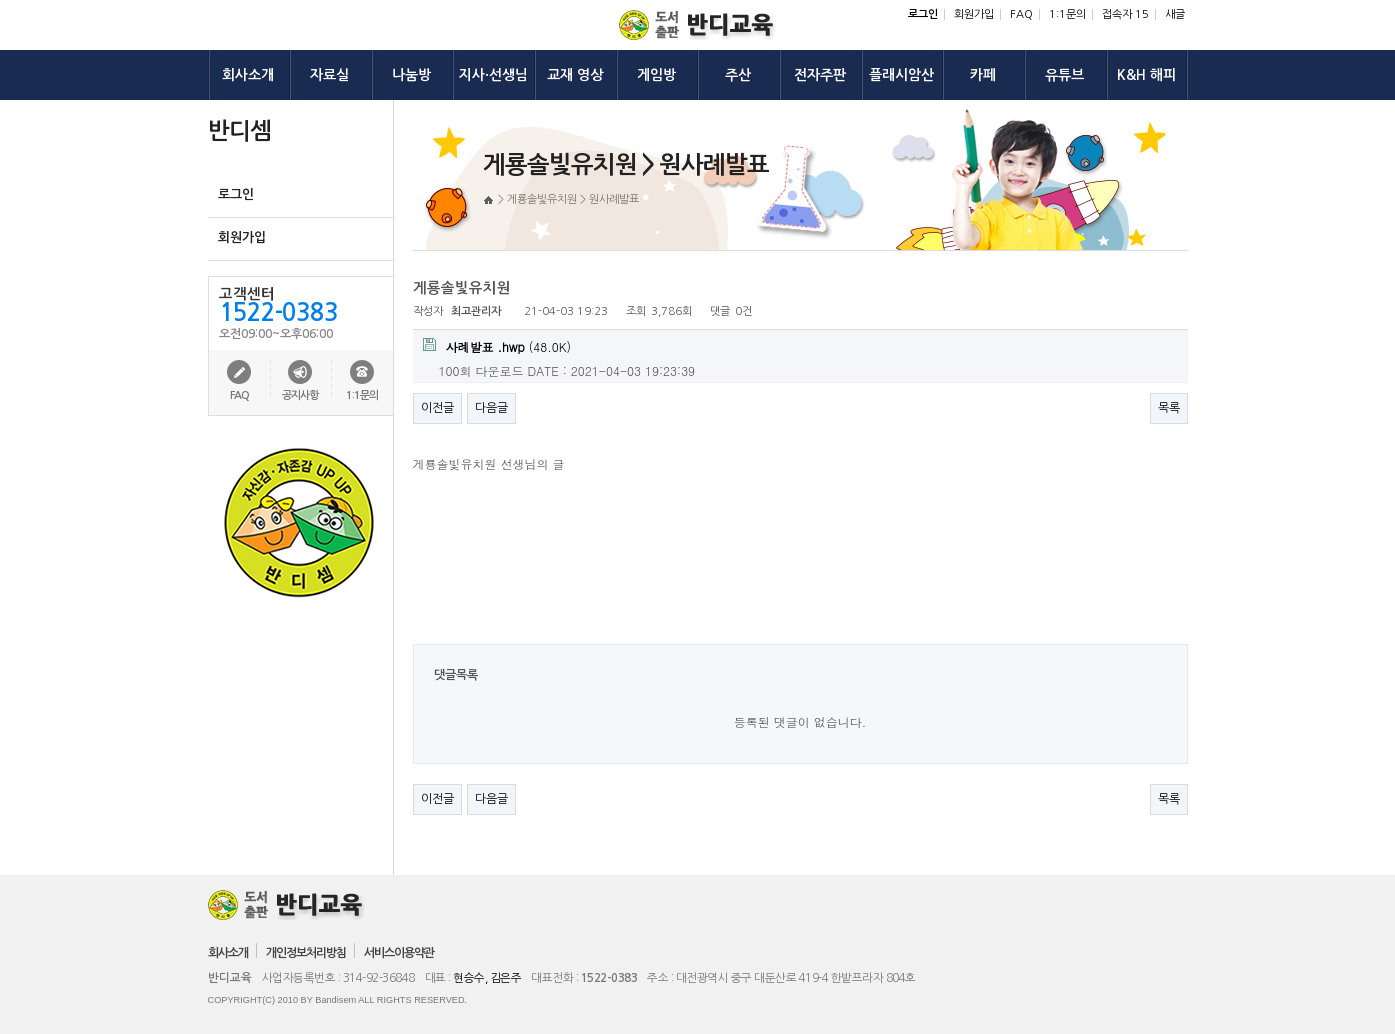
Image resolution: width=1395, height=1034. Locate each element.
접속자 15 (1125, 14)
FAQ (1021, 14)
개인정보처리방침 (306, 953)
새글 (1175, 14)
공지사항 (300, 395)
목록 (1169, 408)
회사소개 (228, 953)
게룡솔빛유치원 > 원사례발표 (573, 199)
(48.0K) (497, 346)
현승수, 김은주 (487, 978)
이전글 (437, 408)
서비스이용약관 (399, 953)
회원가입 (974, 14)
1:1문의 (1067, 14)
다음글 (491, 408)
